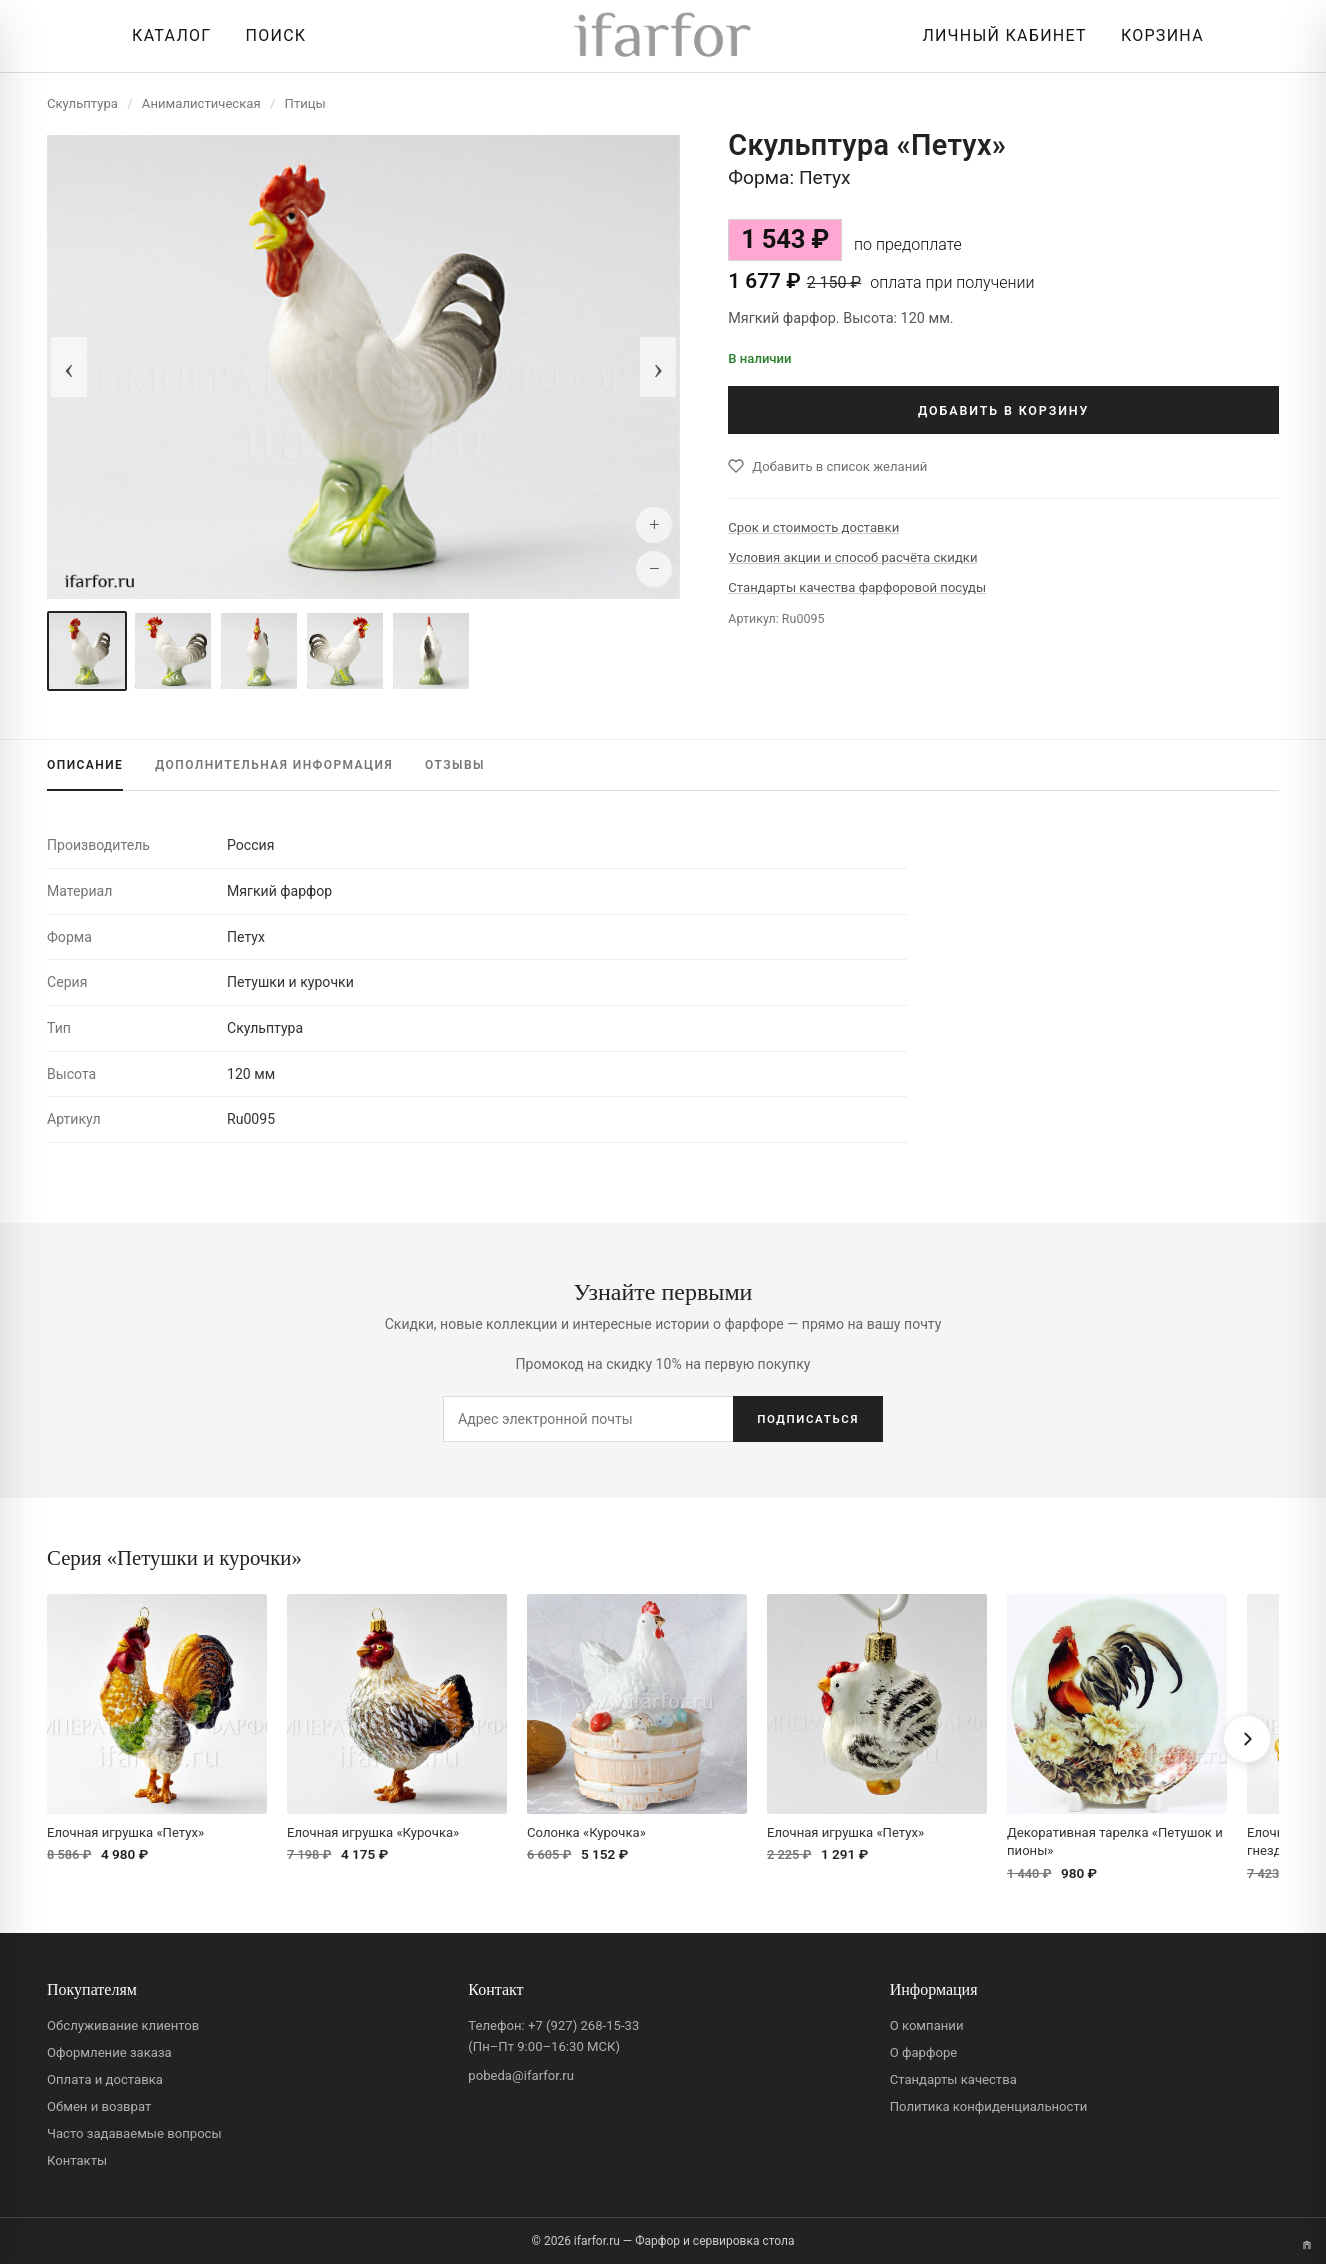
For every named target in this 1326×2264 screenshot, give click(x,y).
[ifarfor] (663, 36)
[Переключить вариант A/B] (1307, 2245)
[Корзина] (1157, 36)
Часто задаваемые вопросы (134, 2133)
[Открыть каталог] (166, 36)
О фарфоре (924, 2052)
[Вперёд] (1247, 1739)
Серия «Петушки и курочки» (174, 1557)
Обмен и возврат (99, 2106)
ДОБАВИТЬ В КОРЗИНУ (1003, 410)
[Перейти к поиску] (270, 36)
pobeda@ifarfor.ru (521, 2075)
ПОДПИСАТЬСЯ (808, 1419)
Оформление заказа (109, 2052)
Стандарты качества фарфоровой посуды (857, 587)
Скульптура (82, 103)
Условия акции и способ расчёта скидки (852, 557)
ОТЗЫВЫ (455, 765)
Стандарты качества (953, 2079)
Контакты (77, 2160)
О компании (927, 2025)
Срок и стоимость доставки (813, 527)
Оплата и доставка (105, 2079)
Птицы (305, 103)
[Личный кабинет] (999, 36)
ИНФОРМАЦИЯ (274, 765)
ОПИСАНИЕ (85, 765)
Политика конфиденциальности (989, 2106)
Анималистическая (201, 103)
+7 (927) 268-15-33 (583, 2025)
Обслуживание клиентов (123, 2025)
